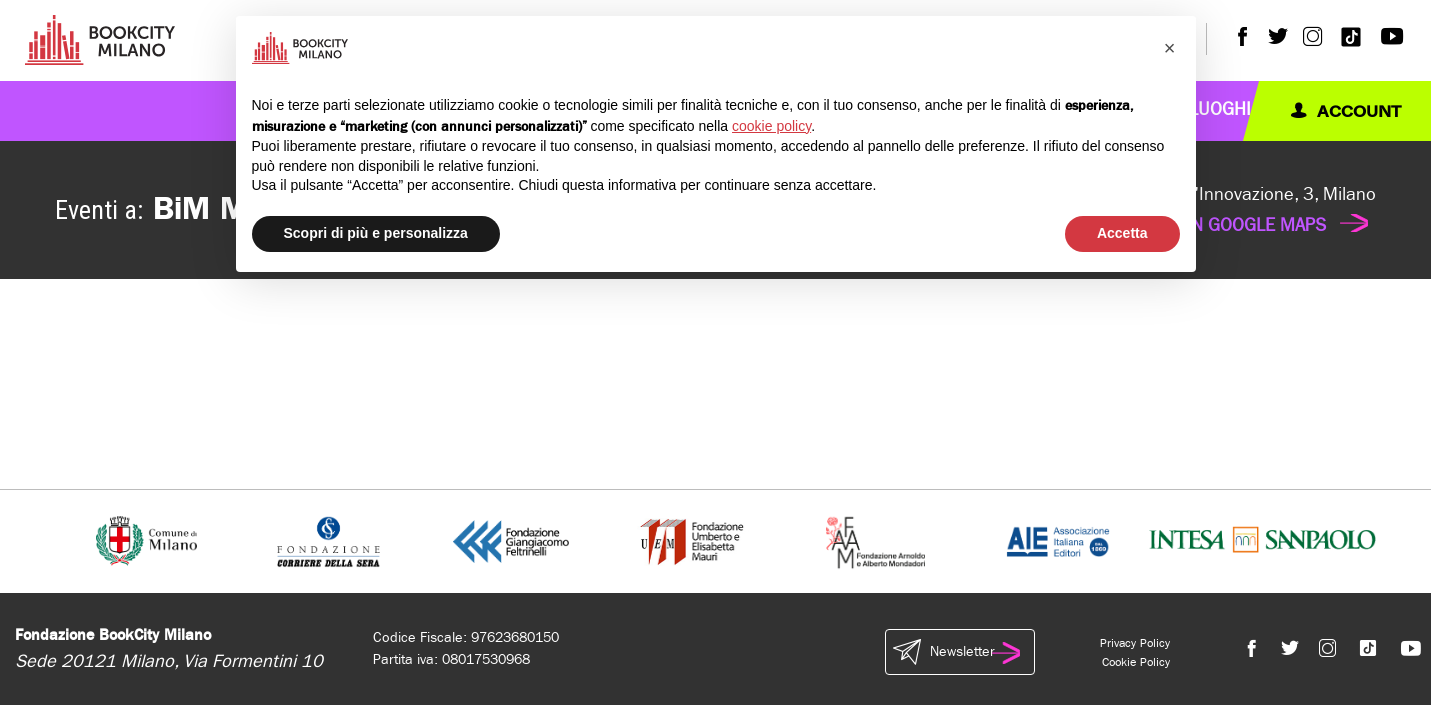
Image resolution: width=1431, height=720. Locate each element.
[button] (1170, 48)
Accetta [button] (1122, 233)
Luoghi (1220, 109)
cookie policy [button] (771, 126)
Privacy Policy (1135, 643)
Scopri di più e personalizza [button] (376, 233)
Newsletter (960, 652)
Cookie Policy (1136, 662)
